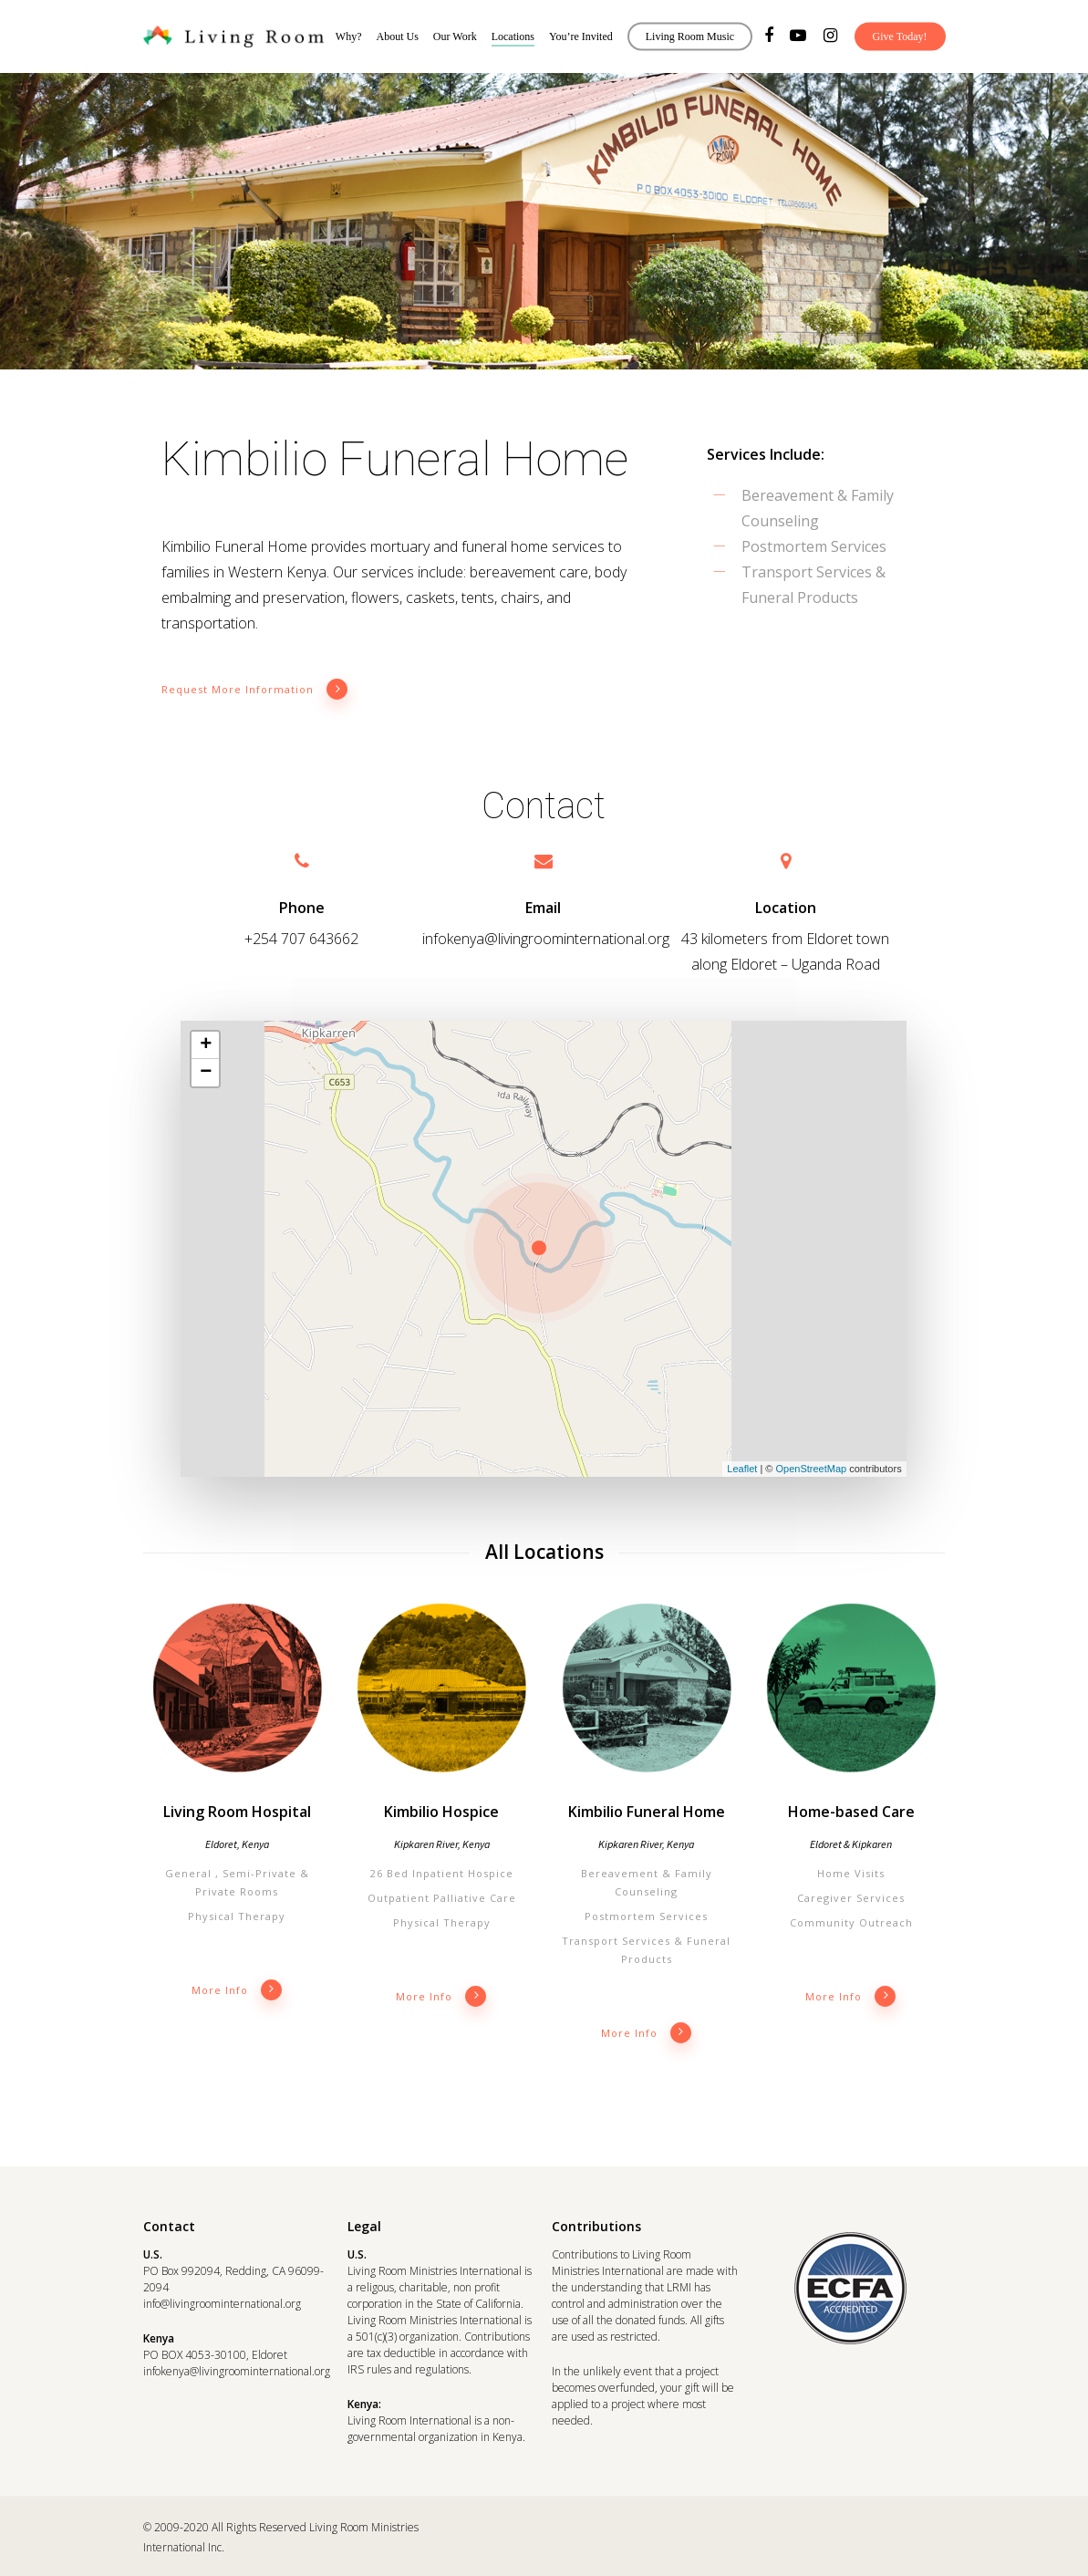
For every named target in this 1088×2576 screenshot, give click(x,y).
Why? (349, 36)
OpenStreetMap (810, 1468)
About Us (398, 36)
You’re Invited (581, 36)
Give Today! (900, 36)
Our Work (455, 36)
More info (237, 1990)
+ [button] (206, 1045)
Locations (513, 36)
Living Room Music (690, 36)
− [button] (206, 1072)
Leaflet (742, 1468)
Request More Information (254, 689)
